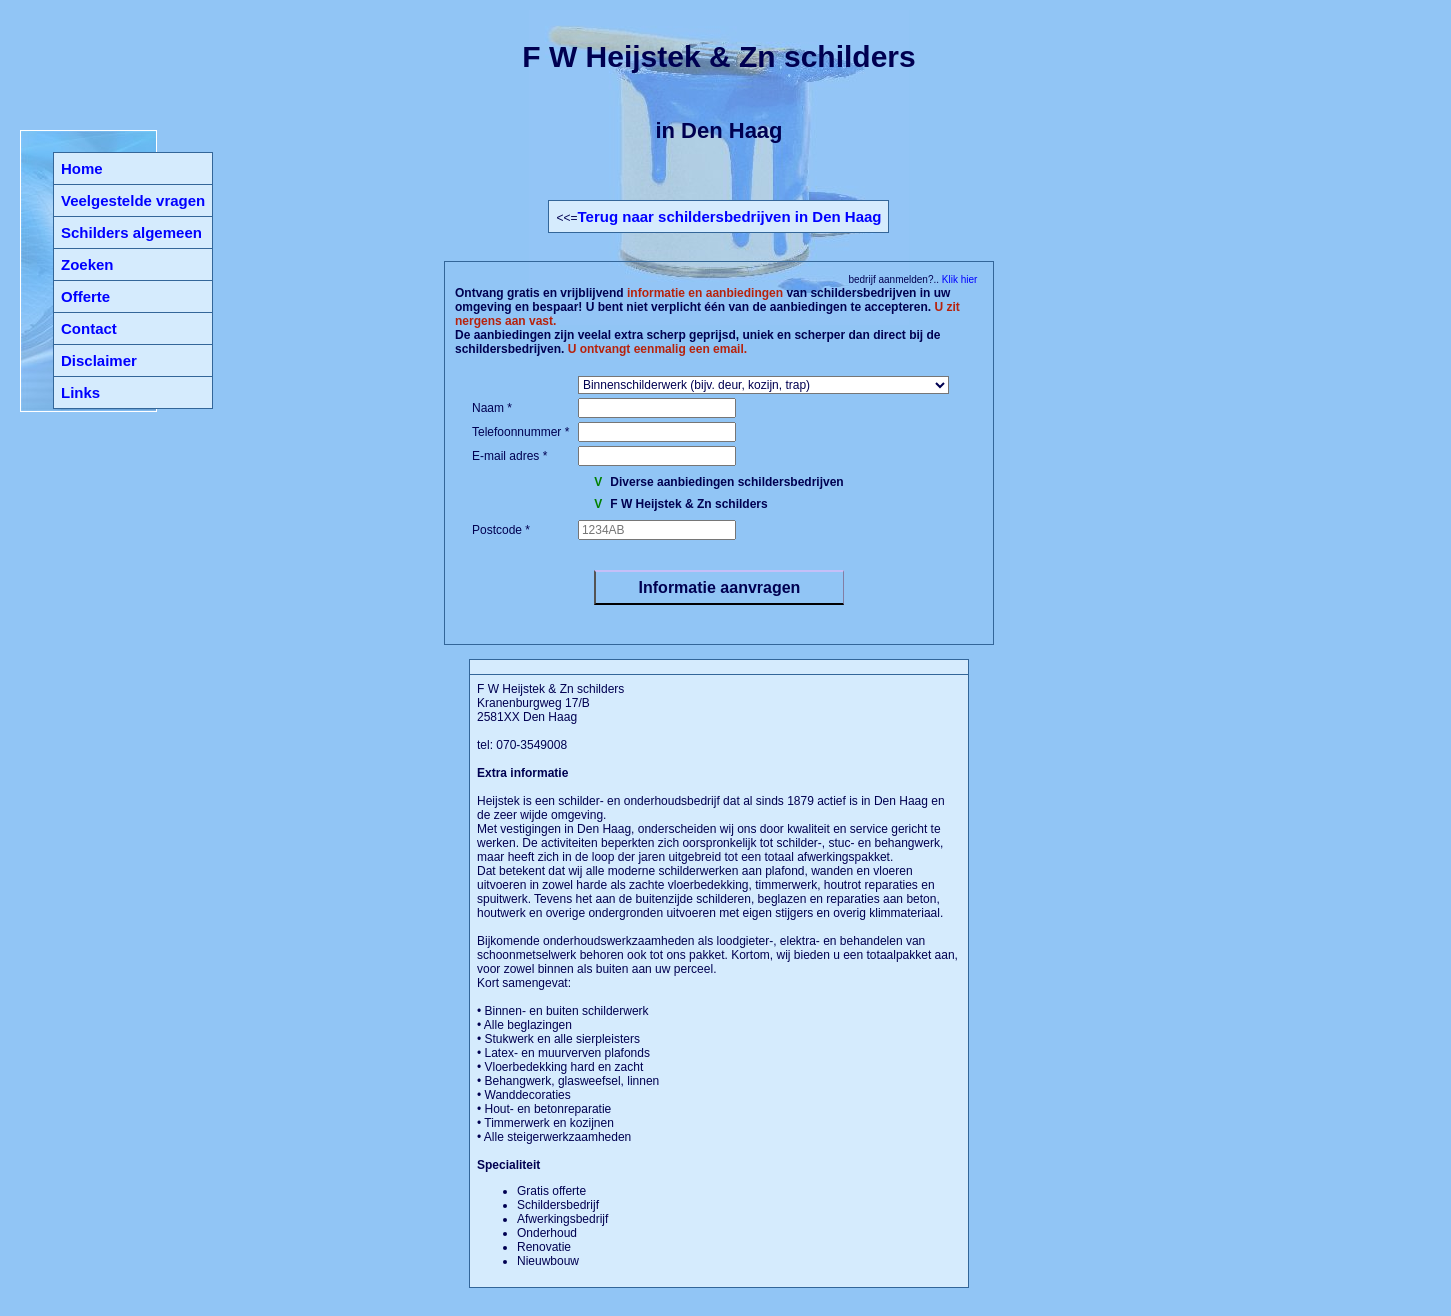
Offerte (85, 296)
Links (80, 392)
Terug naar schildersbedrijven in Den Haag (730, 216)
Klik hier (958, 279)
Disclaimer (99, 360)
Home (82, 168)
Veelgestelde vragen (133, 200)
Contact (89, 328)
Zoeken (87, 264)
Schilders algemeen (131, 232)
